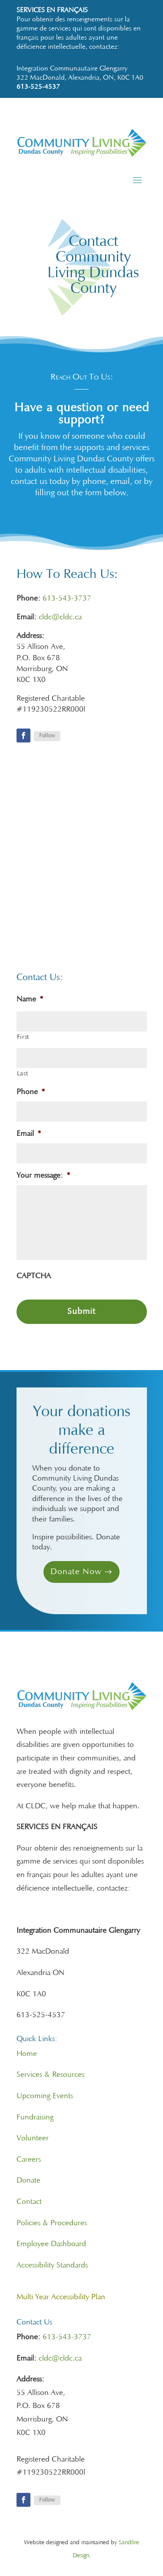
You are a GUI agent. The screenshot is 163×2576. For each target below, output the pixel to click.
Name (30, 1000)
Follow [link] (47, 736)
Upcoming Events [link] (45, 2096)
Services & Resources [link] (50, 2075)
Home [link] (27, 2054)
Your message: (43, 1176)
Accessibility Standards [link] (52, 2266)
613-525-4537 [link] (38, 87)
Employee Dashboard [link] (51, 2244)
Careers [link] (29, 2160)
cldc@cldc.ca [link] (60, 617)
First (23, 1037)
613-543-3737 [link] (67, 599)
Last (22, 1074)
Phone (31, 1092)
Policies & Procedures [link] (52, 2223)
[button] (137, 180)
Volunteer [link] (33, 2139)
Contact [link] (29, 2202)
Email (29, 1134)
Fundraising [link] (35, 2118)
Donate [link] (28, 2181)
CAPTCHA (34, 1276)
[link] (82, 155)
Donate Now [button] (75, 1572)
